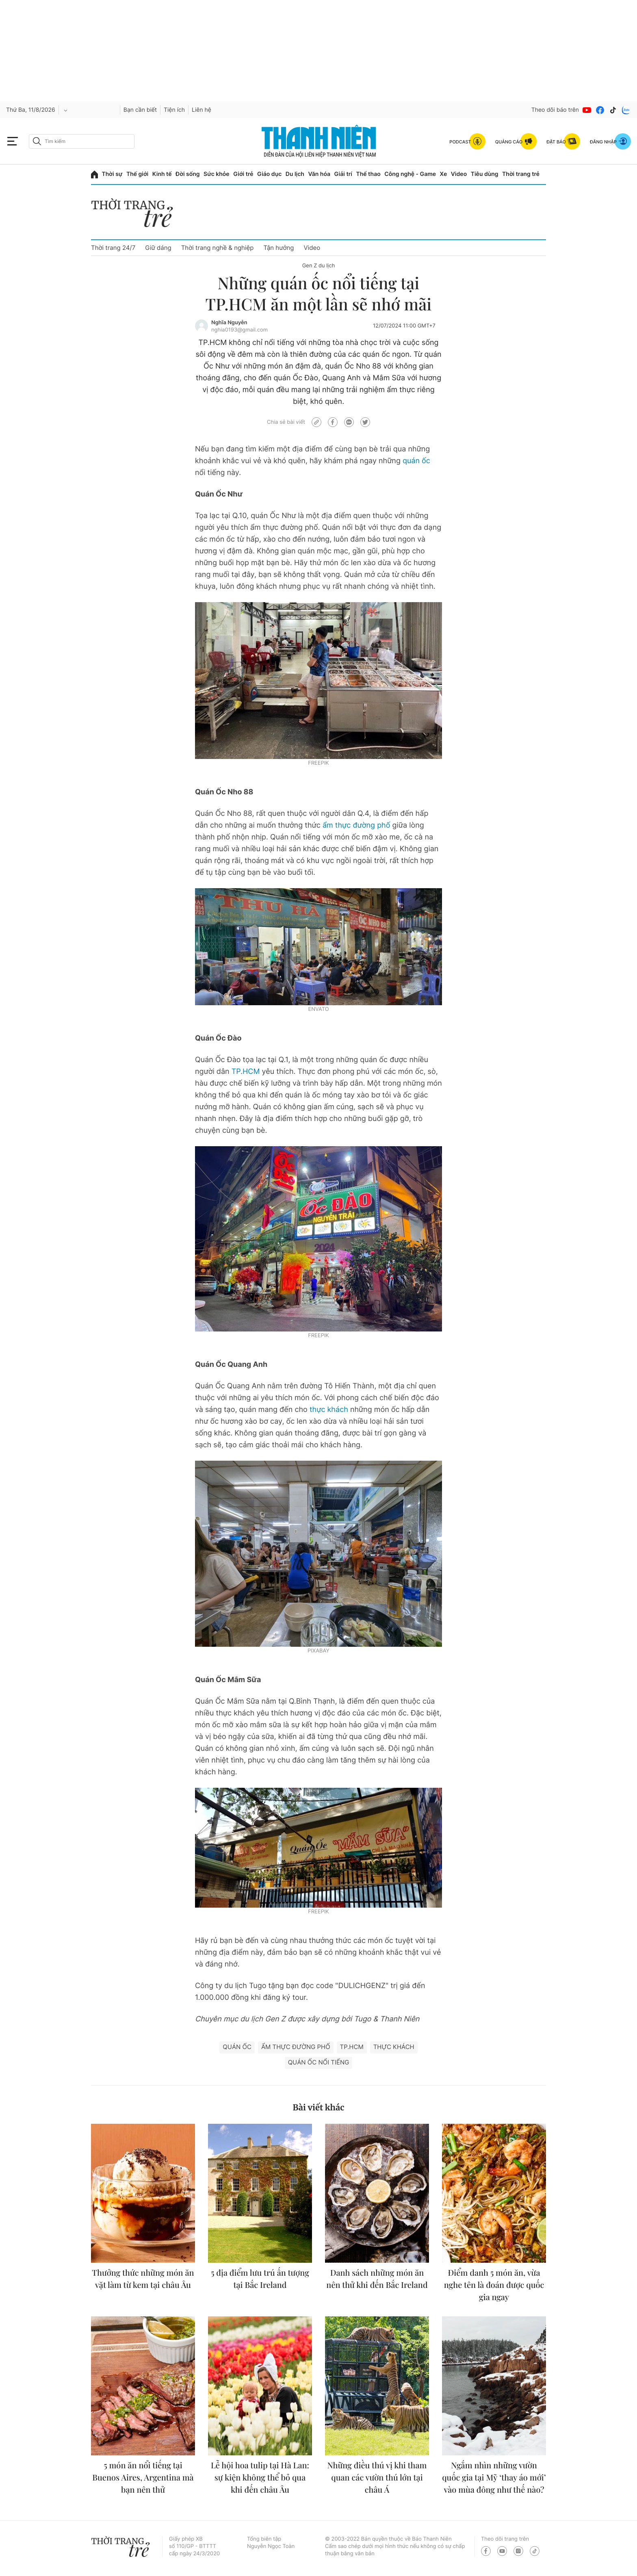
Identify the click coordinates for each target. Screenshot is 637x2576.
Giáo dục (269, 174)
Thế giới (137, 174)
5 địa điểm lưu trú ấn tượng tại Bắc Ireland (260, 2278)
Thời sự (112, 174)
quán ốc (416, 461)
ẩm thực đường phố (356, 825)
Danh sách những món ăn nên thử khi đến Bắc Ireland (376, 2278)
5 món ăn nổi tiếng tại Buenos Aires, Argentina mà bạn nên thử (142, 2477)
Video (459, 174)
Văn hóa (319, 174)
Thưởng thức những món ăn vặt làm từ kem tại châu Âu (143, 2278)
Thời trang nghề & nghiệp (217, 248)
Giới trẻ (243, 174)
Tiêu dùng (484, 174)
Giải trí (343, 174)
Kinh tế (162, 174)
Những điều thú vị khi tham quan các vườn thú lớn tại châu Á (377, 2477)
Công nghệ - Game (410, 174)
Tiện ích (174, 109)
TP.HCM (246, 1071)
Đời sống (187, 174)
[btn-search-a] (37, 141)
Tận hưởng (278, 248)
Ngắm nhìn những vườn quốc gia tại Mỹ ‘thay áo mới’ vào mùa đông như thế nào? (494, 2477)
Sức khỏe (217, 174)
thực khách (329, 1409)
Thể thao (368, 174)
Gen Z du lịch (318, 265)
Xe (443, 174)
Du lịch (295, 174)
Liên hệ (201, 109)
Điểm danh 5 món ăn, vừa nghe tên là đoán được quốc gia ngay (494, 2285)
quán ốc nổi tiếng (318, 2062)
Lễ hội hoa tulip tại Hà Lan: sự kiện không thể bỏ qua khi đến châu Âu (260, 2477)
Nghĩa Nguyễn (229, 322)
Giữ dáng (158, 248)
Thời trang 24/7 (113, 248)
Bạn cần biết (140, 109)
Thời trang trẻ (521, 174)
